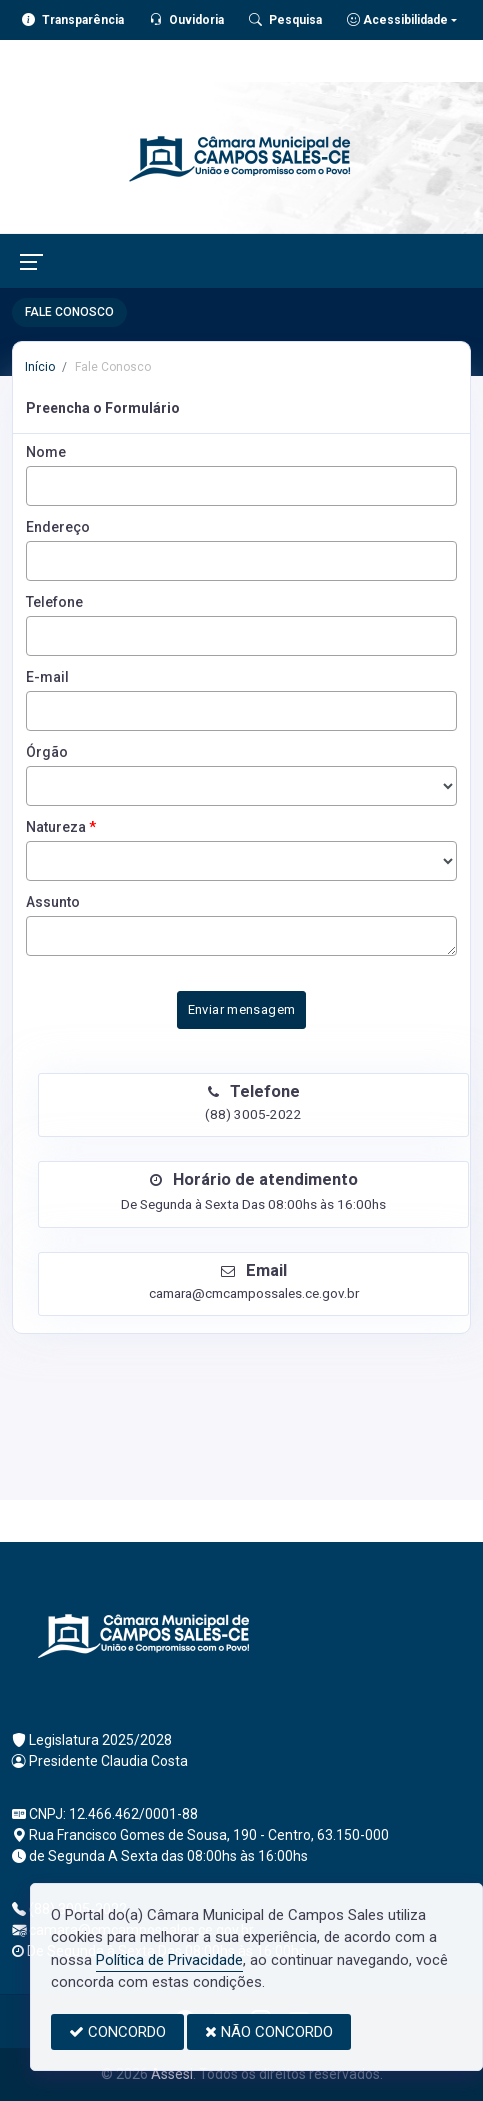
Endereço (58, 527)
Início (40, 367)
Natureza (61, 827)
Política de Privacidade (169, 1960)
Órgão (47, 752)
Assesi (172, 2074)
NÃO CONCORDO (269, 2032)
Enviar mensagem (242, 1009)
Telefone (54, 602)
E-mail (47, 677)
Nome (46, 452)
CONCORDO (117, 2032)
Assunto (53, 902)
